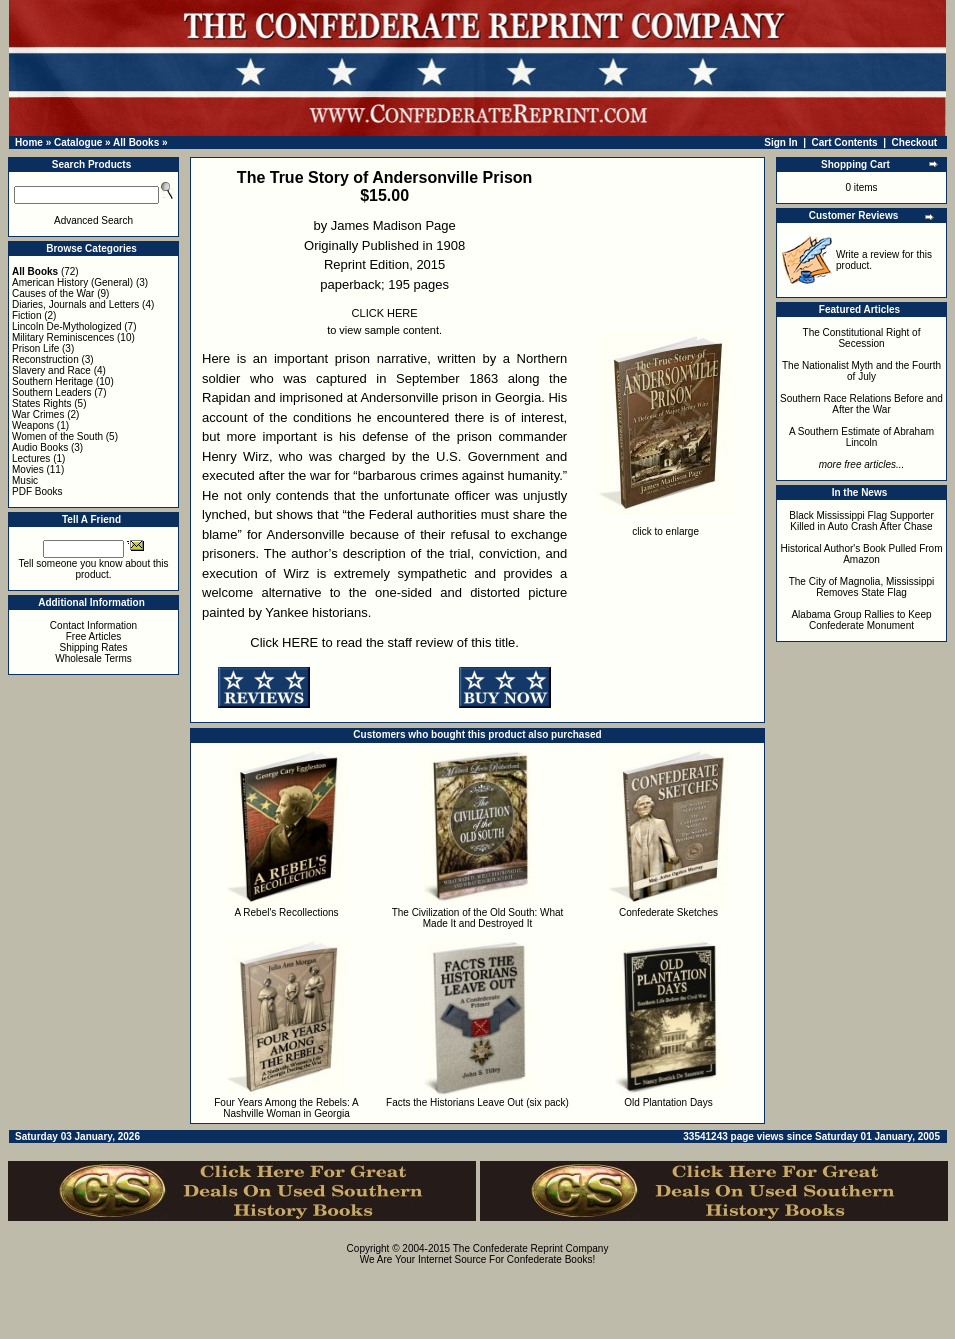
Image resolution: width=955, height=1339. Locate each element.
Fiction (26, 315)
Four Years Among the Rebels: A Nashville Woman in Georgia (286, 1108)
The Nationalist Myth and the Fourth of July (861, 371)
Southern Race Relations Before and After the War (861, 404)
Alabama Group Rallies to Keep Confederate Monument (861, 620)
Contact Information (93, 625)
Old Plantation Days (668, 1102)
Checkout (915, 142)
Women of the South (57, 436)
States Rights (41, 403)
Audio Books (40, 447)
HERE (300, 642)
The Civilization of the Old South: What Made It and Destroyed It (478, 918)
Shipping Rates (94, 647)
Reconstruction (45, 359)
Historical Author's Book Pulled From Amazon (862, 554)
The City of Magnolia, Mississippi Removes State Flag (862, 587)
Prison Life (35, 348)
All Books (136, 142)
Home (29, 142)
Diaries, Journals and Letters (75, 304)
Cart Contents (845, 142)
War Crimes (38, 414)
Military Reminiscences (63, 337)
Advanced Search (93, 220)
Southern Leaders (52, 392)
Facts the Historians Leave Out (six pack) (477, 1102)
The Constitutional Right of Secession (862, 338)
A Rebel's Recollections (286, 912)
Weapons (33, 425)
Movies (28, 469)
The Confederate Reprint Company (531, 1248)
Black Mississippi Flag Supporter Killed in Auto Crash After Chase (861, 521)
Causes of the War (53, 293)
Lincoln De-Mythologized (67, 326)
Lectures (31, 458)
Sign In (780, 142)
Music (25, 480)
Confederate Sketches (668, 912)
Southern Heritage (52, 381)
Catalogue (78, 142)
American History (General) (72, 282)
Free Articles (94, 636)
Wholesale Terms (93, 658)
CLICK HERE (385, 313)
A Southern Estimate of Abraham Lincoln (861, 437)
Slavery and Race (51, 370)
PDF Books (37, 491)
